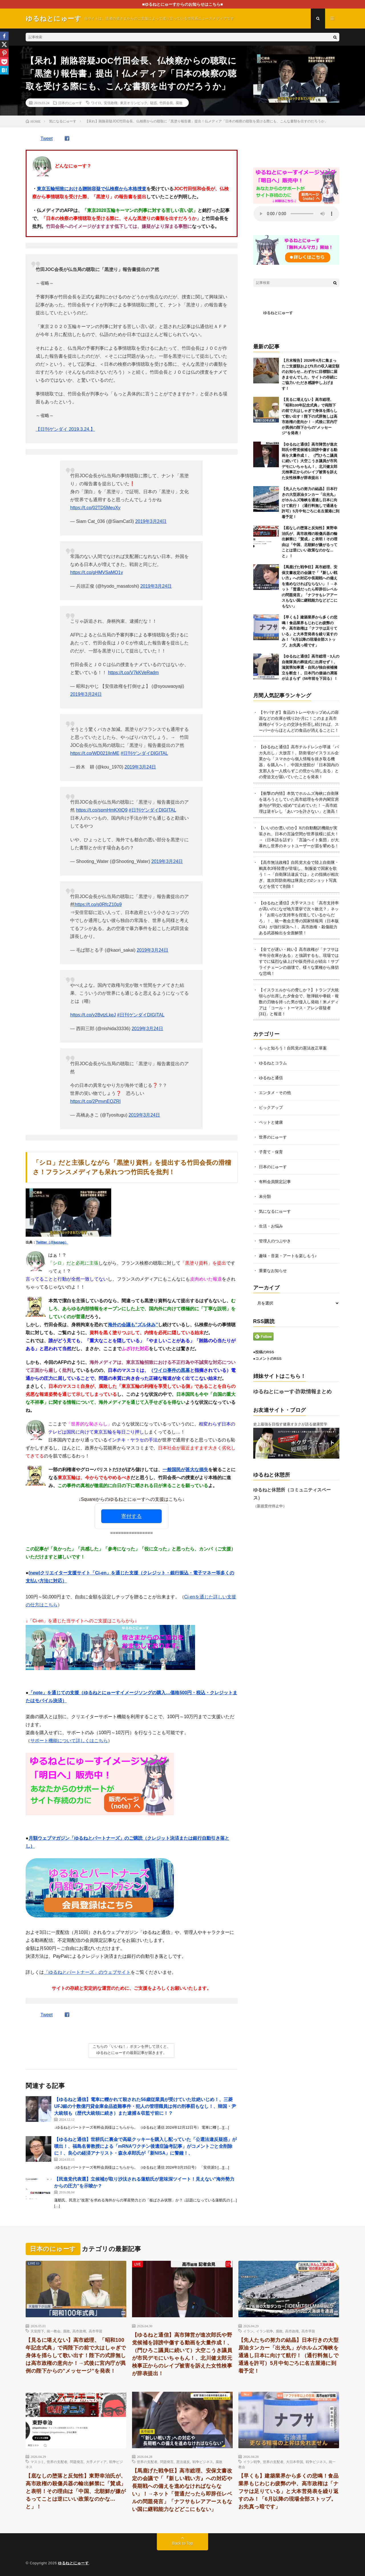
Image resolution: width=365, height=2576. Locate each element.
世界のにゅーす (273, 1137)
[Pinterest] (4, 53)
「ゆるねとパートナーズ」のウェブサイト (87, 1972)
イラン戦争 (264, 2331)
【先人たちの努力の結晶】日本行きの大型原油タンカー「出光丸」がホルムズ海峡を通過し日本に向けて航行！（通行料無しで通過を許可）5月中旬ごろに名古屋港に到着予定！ (288, 2355)
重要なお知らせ (273, 1270)
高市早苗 (95, 2331)
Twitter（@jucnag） (52, 1242)
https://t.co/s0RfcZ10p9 (98, 904)
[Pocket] (4, 61)
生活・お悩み (271, 1226)
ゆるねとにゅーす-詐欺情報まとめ (292, 1391)
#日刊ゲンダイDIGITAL (144, 753)
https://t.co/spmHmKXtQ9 (102, 810)
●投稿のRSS (263, 1352)
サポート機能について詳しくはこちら (69, 1740)
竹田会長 (166, 102)
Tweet (46, 138)
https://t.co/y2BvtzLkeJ (93, 1014)
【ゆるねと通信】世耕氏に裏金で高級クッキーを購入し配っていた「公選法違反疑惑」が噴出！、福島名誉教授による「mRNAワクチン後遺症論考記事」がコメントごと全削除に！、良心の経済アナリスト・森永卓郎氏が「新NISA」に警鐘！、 (145, 2146)
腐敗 (179, 102)
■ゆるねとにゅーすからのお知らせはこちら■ (182, 4)
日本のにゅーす (70, 102)
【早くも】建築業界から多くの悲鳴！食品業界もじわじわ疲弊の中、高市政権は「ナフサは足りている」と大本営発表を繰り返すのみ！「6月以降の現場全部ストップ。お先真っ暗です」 (288, 2491)
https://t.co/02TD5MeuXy (95, 507)
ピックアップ (271, 1107)
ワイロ (96, 102)
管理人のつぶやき (275, 1241)
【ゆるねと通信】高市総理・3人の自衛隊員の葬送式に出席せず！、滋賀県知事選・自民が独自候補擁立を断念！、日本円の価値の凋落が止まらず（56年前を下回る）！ (310, 667)
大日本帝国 (294, 2461)
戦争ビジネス (202, 2461)
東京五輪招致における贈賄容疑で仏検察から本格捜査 (91, 188)
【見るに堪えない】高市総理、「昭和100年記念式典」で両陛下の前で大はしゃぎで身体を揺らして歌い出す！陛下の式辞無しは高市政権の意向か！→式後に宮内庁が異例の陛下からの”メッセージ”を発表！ (309, 416)
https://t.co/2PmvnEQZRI (95, 1101)
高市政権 (79, 2331)
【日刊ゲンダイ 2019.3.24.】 (65, 429)
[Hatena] (4, 70)
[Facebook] (4, 36)
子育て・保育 (271, 1152)
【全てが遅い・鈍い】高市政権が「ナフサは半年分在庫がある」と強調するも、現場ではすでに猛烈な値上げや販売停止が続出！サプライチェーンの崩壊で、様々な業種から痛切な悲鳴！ (299, 961)
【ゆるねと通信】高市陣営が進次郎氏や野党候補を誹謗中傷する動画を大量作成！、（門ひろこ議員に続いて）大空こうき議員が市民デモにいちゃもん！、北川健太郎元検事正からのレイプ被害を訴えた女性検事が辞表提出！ (309, 461)
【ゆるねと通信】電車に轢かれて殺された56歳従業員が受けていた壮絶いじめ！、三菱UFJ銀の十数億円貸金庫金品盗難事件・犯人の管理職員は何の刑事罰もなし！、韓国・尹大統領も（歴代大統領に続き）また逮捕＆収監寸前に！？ (145, 2106)
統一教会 (53, 2331)
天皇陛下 (37, 2331)
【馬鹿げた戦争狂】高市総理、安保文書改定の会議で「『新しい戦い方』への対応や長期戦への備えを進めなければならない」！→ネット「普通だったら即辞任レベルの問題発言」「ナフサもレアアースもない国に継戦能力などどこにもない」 (182, 2490)
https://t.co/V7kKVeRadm (133, 672)
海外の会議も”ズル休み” (133, 1324)
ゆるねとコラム (273, 1063)
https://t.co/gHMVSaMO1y (96, 572)
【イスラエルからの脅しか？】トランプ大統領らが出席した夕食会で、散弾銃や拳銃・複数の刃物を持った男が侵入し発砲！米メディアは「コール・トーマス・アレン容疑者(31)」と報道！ (299, 1002)
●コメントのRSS (267, 1358)
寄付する (131, 1516)
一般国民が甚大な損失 (185, 1469)
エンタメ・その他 (275, 1092)
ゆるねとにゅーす (278, 313)
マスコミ (37, 2461)
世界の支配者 (57, 2461)
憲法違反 (183, 2461)
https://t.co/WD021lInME (94, 753)
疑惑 (153, 102)
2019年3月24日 (151, 521)
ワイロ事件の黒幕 (171, 1370)
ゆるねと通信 (271, 1077)
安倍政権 (110, 102)
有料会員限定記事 (275, 1181)
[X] (4, 44)
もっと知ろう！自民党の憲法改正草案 (293, 1048)
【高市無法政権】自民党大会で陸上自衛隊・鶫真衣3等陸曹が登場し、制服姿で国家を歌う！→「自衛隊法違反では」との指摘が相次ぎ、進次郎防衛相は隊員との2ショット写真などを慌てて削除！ (299, 874)
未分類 (265, 1196)
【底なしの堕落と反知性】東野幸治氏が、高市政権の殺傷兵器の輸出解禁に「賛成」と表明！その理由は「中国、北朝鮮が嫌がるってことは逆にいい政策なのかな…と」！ (76, 2491)
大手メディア (96, 2461)
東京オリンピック (133, 102)
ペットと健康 (271, 1122)
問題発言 (77, 2461)
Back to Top (182, 2543)
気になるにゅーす (275, 1211)
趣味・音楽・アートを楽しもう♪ (288, 1255)
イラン (248, 2331)
